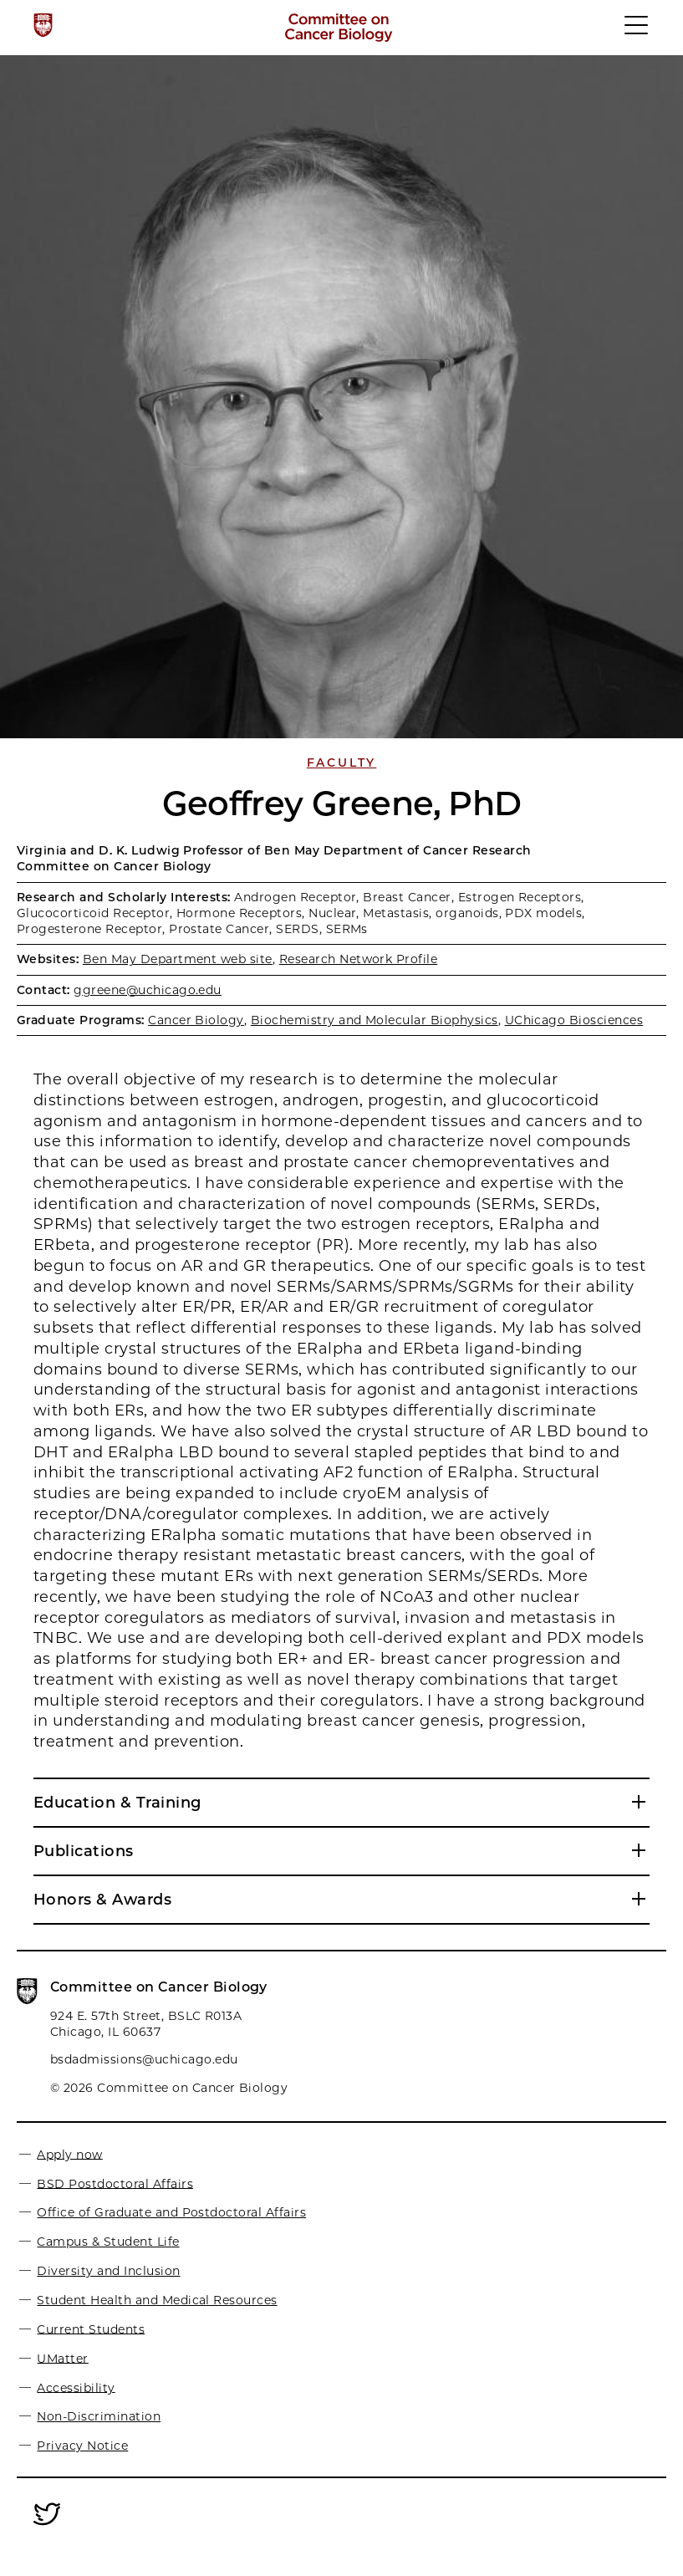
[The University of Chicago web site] (43, 25)
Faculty (342, 762)
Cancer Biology (196, 1020)
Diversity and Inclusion (108, 2270)
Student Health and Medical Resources (157, 2300)
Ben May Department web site (178, 959)
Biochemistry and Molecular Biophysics (374, 1020)
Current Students (91, 2328)
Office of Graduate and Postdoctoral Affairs (171, 2212)
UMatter (62, 2357)
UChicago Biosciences (574, 1020)
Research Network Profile (358, 959)
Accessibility (76, 2387)
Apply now (69, 2153)
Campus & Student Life (108, 2241)
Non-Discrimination (99, 2416)
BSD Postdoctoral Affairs (115, 2183)
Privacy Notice (82, 2445)
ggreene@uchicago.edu (148, 989)
